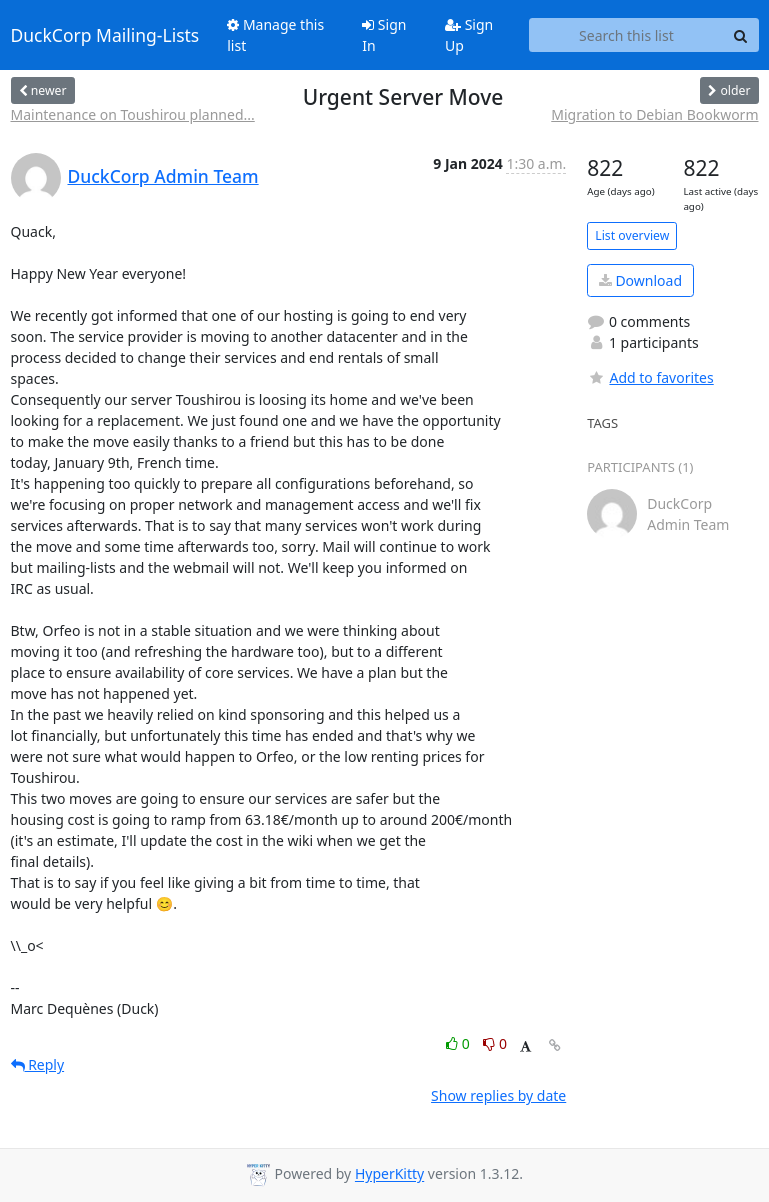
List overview (632, 235)
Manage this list (275, 35)
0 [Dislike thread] (495, 1043)
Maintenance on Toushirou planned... (133, 114)
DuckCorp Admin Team (163, 176)
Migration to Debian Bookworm (654, 114)
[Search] (741, 35)
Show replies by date (498, 1095)
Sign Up (469, 35)
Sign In (384, 35)
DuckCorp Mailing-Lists (105, 35)
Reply (38, 1064)
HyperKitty (389, 1174)
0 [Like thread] (459, 1043)
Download (640, 280)
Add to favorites (650, 377)
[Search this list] (626, 35)
